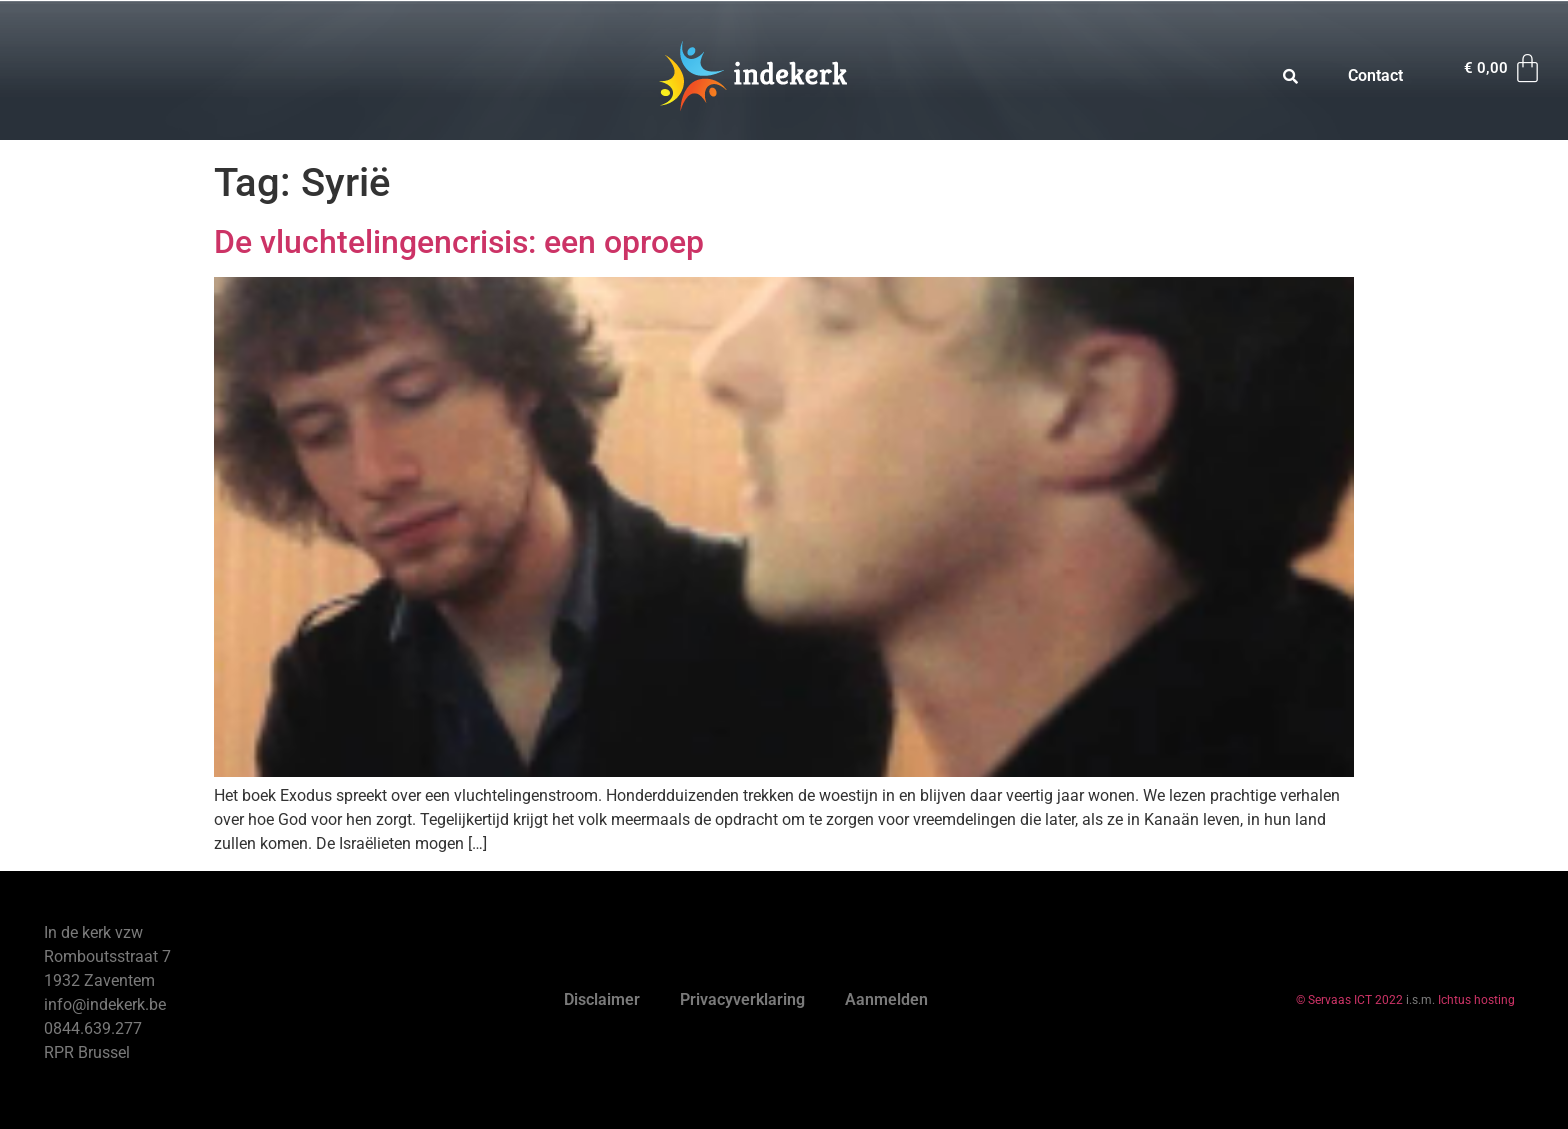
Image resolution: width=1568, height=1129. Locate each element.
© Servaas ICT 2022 (1349, 1000)
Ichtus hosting (1476, 1000)
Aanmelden (886, 999)
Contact (1375, 75)
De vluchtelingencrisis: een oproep (459, 242)
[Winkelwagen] (1504, 68)
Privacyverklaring (742, 999)
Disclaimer (602, 999)
